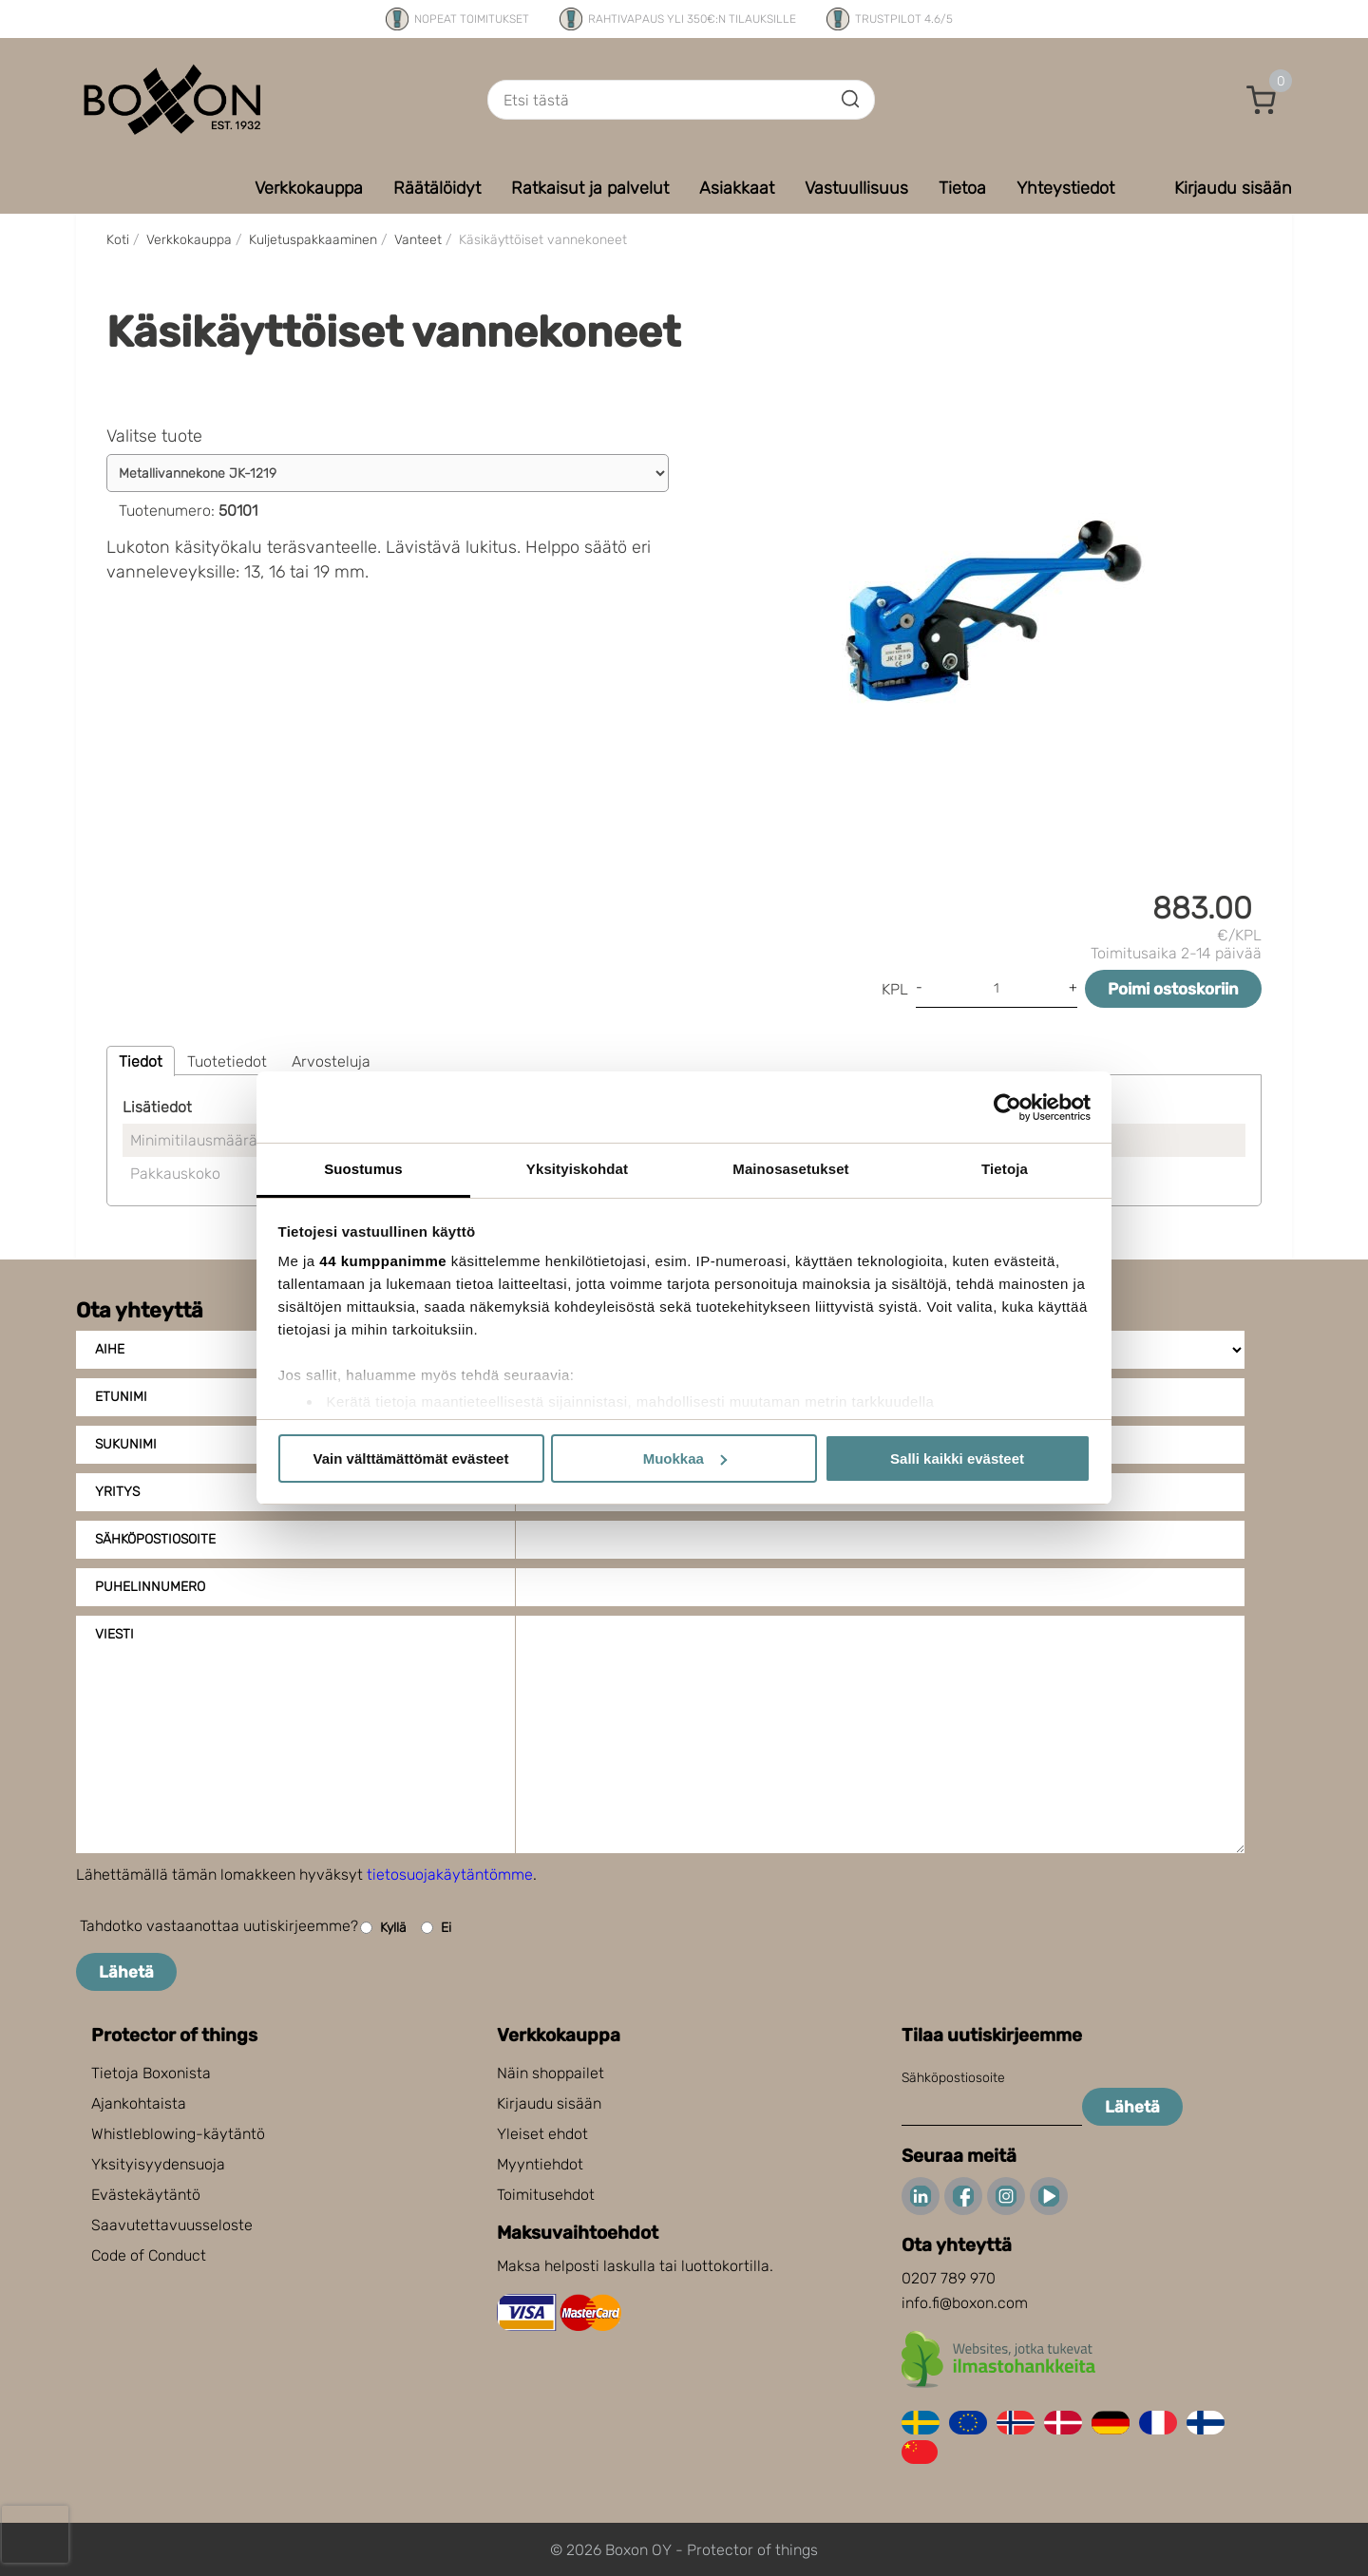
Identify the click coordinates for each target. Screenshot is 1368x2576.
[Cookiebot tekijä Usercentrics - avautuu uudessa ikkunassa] (1007, 1107)
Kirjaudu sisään (549, 2103)
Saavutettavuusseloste (172, 2225)
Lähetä (126, 1971)
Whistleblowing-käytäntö (178, 2134)
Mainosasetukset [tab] (790, 1169)
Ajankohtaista (138, 2103)
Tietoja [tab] (1004, 1169)
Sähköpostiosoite (155, 1539)
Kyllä (383, 1928)
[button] (1261, 99)
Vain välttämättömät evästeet (411, 1458)
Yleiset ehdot (542, 2134)
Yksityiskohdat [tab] (577, 1169)
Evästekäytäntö (145, 2195)
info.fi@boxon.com (965, 2303)
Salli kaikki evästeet (957, 1458)
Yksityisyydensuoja (158, 2164)
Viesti (114, 1634)
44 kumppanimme (382, 1261)
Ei (436, 1928)
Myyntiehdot (540, 2164)
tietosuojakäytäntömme (450, 1875)
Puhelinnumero (150, 1587)
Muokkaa (685, 1458)
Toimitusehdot (546, 2195)
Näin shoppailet (550, 2073)
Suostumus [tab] (363, 1169)
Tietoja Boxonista (151, 2073)
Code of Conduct (148, 2255)
